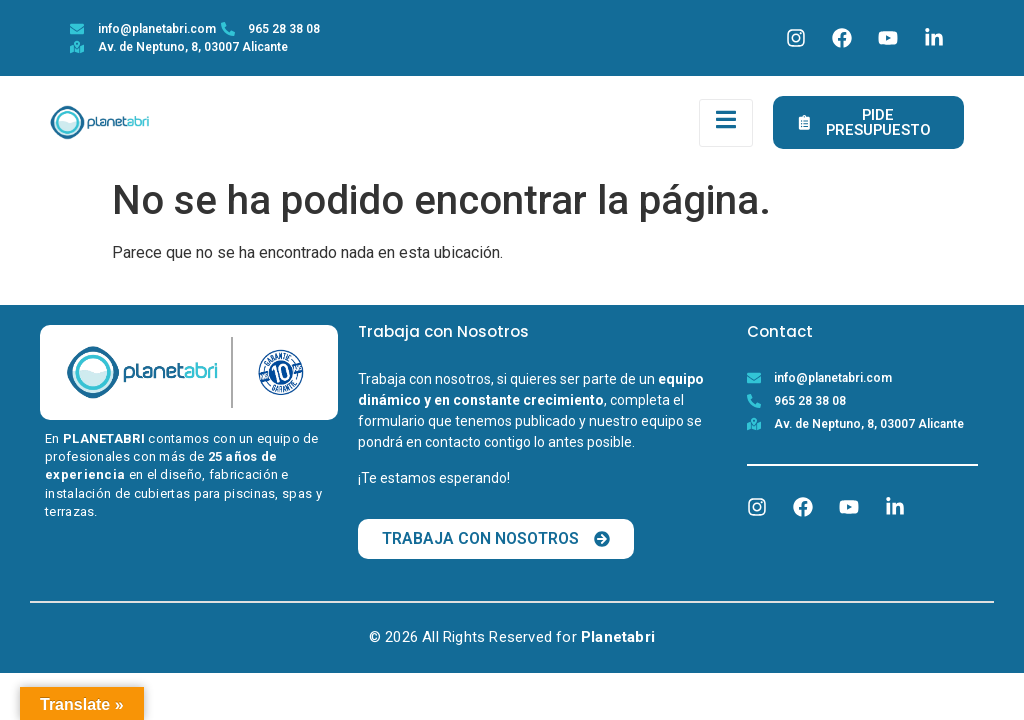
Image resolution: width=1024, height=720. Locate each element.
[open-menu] (726, 124)
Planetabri (618, 640)
